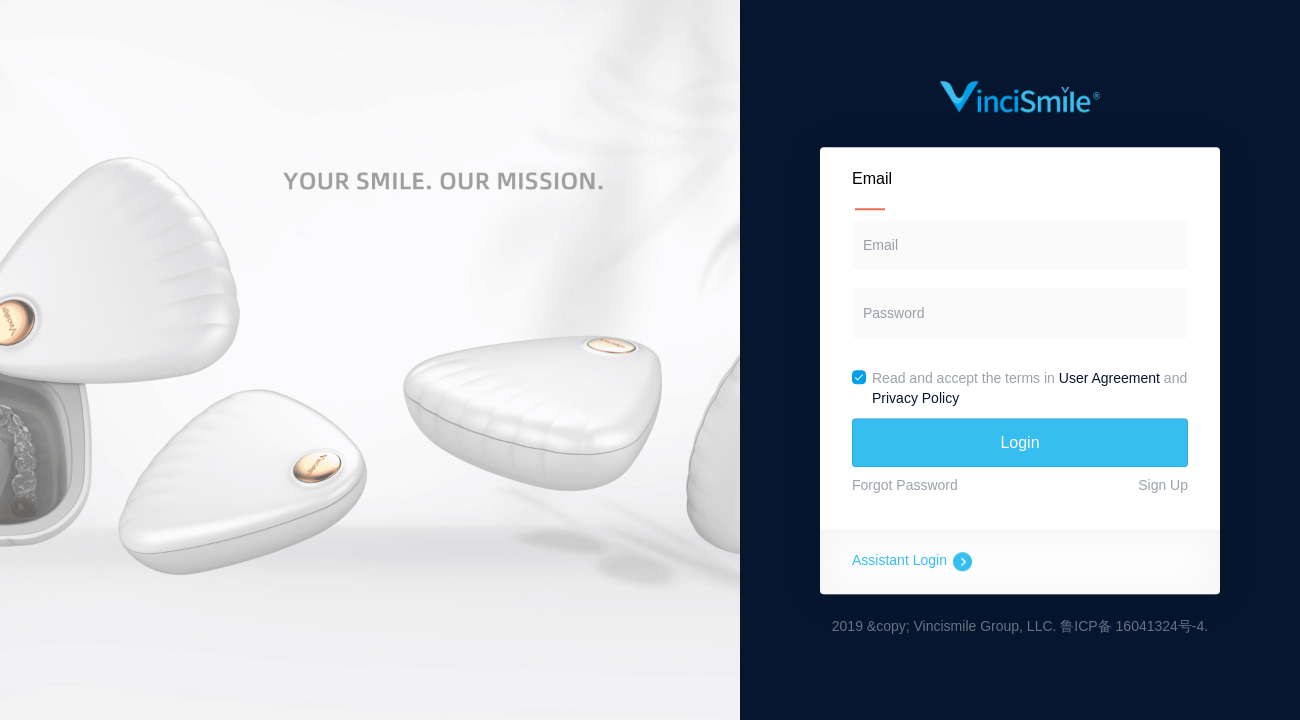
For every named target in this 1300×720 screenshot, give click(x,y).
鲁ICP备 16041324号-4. (1134, 627)
